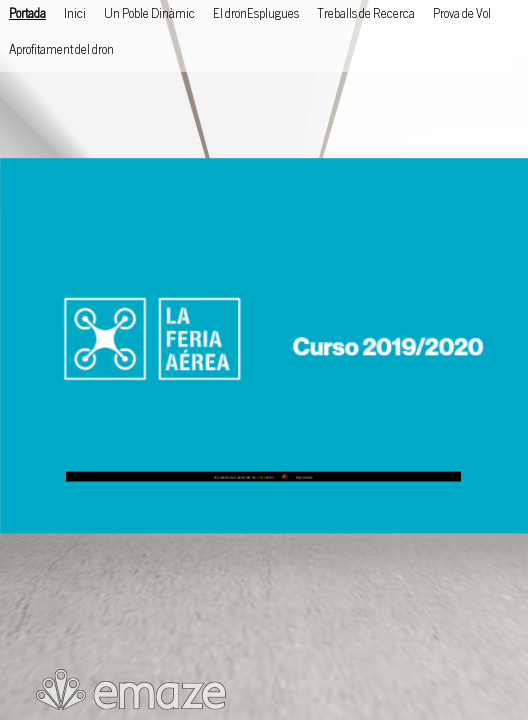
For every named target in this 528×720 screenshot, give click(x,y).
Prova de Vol (462, 15)
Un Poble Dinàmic (149, 15)
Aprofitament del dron (61, 51)
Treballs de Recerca (366, 15)
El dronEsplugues (256, 15)
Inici (75, 15)
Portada (27, 15)
